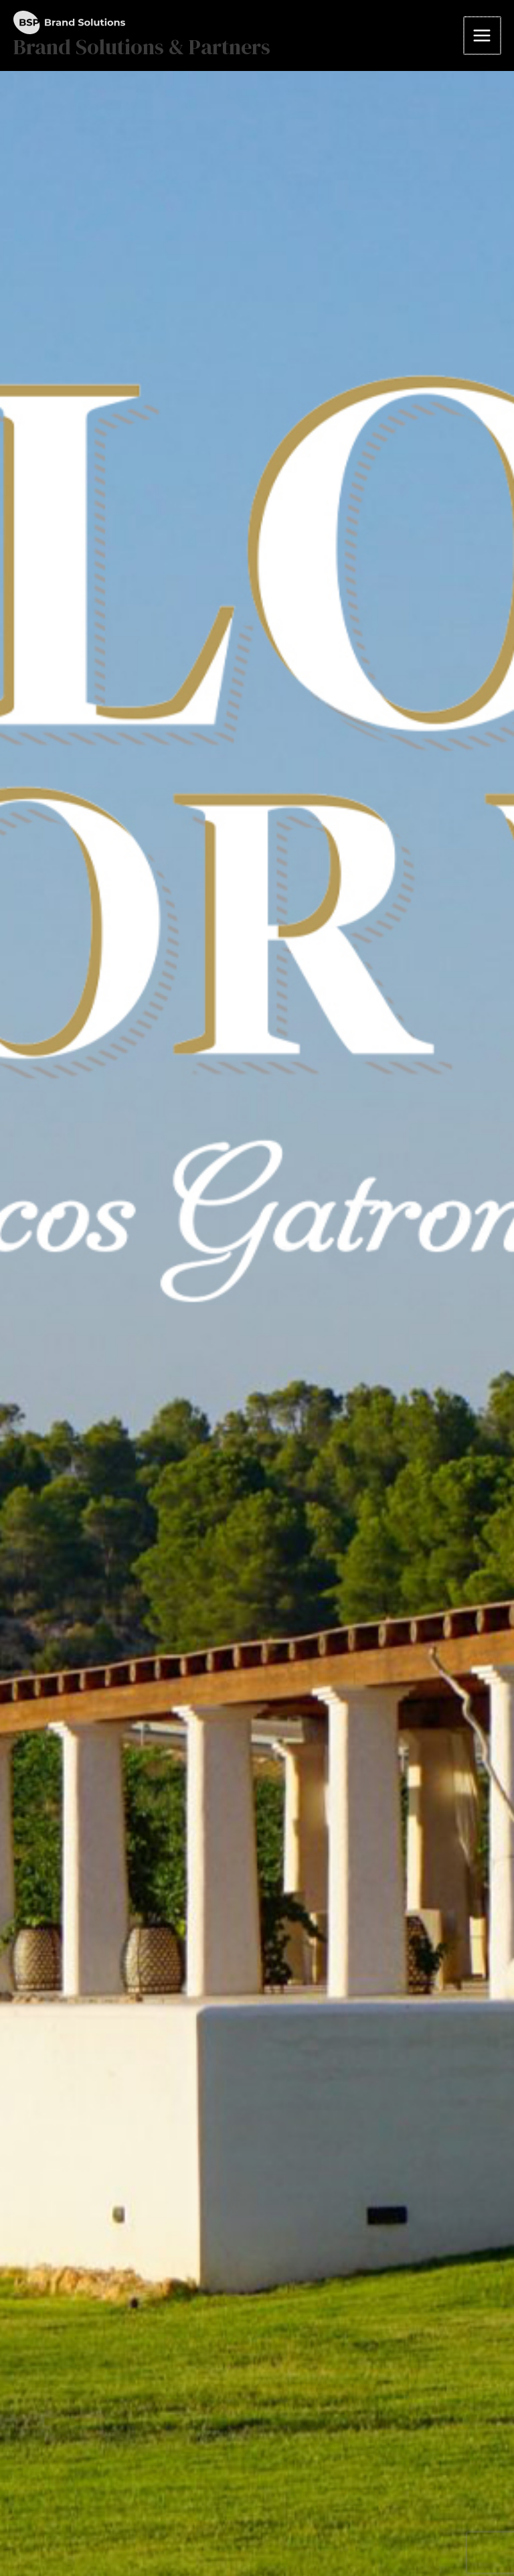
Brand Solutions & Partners (141, 47)
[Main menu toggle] (483, 35)
